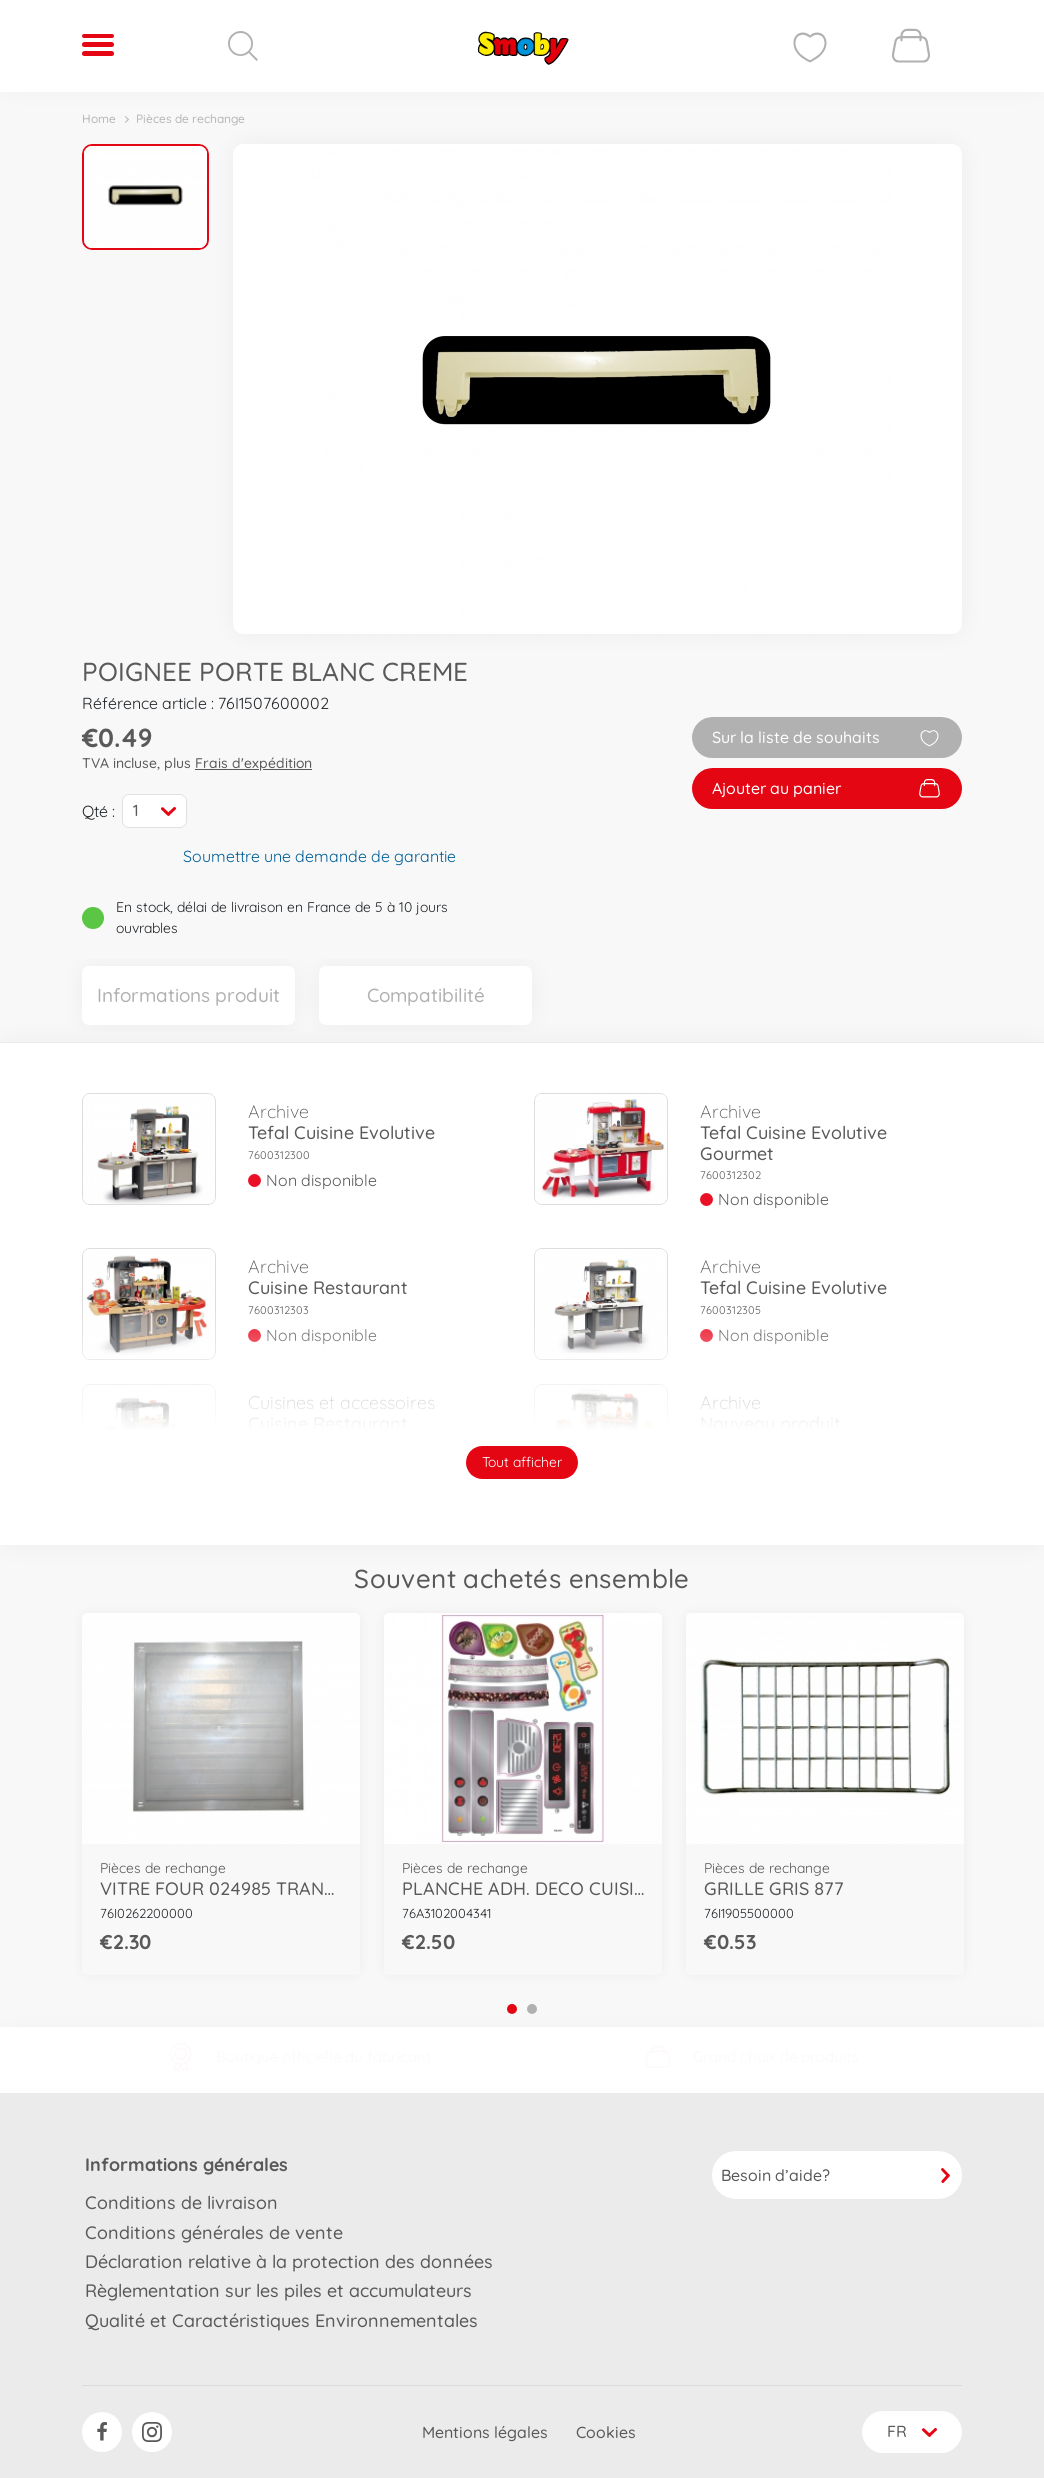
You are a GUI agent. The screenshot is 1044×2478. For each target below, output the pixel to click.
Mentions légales (483, 2432)
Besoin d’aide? (837, 2174)
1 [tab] (512, 2008)
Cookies (604, 2432)
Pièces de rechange (190, 118)
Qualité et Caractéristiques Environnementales (281, 2319)
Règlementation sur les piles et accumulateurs (278, 2289)
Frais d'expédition (253, 763)
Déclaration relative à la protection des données (289, 2260)
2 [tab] (532, 2008)
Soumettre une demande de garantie (319, 855)
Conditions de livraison (181, 2201)
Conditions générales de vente (214, 2231)
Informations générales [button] (186, 2163)
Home (99, 118)
